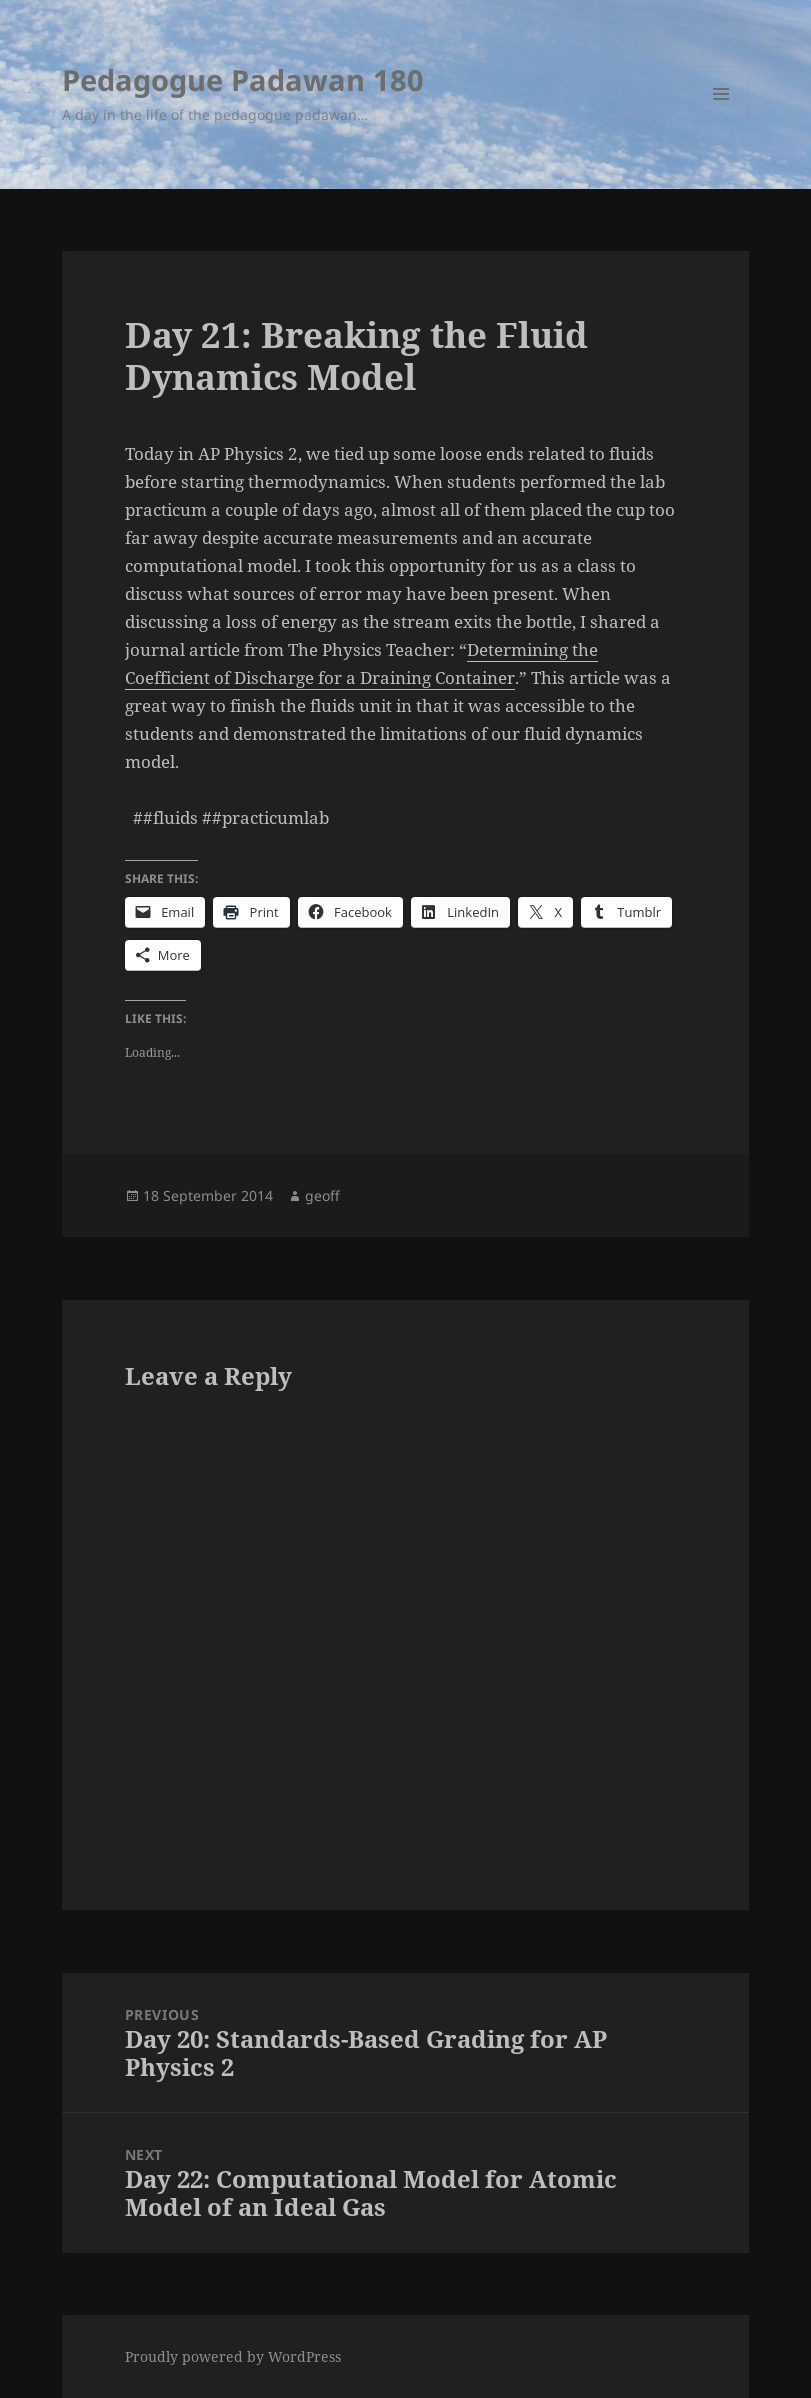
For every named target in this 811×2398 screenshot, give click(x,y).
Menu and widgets (721, 121)
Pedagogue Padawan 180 (243, 79)
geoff (322, 1195)
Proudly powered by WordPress (233, 2356)
